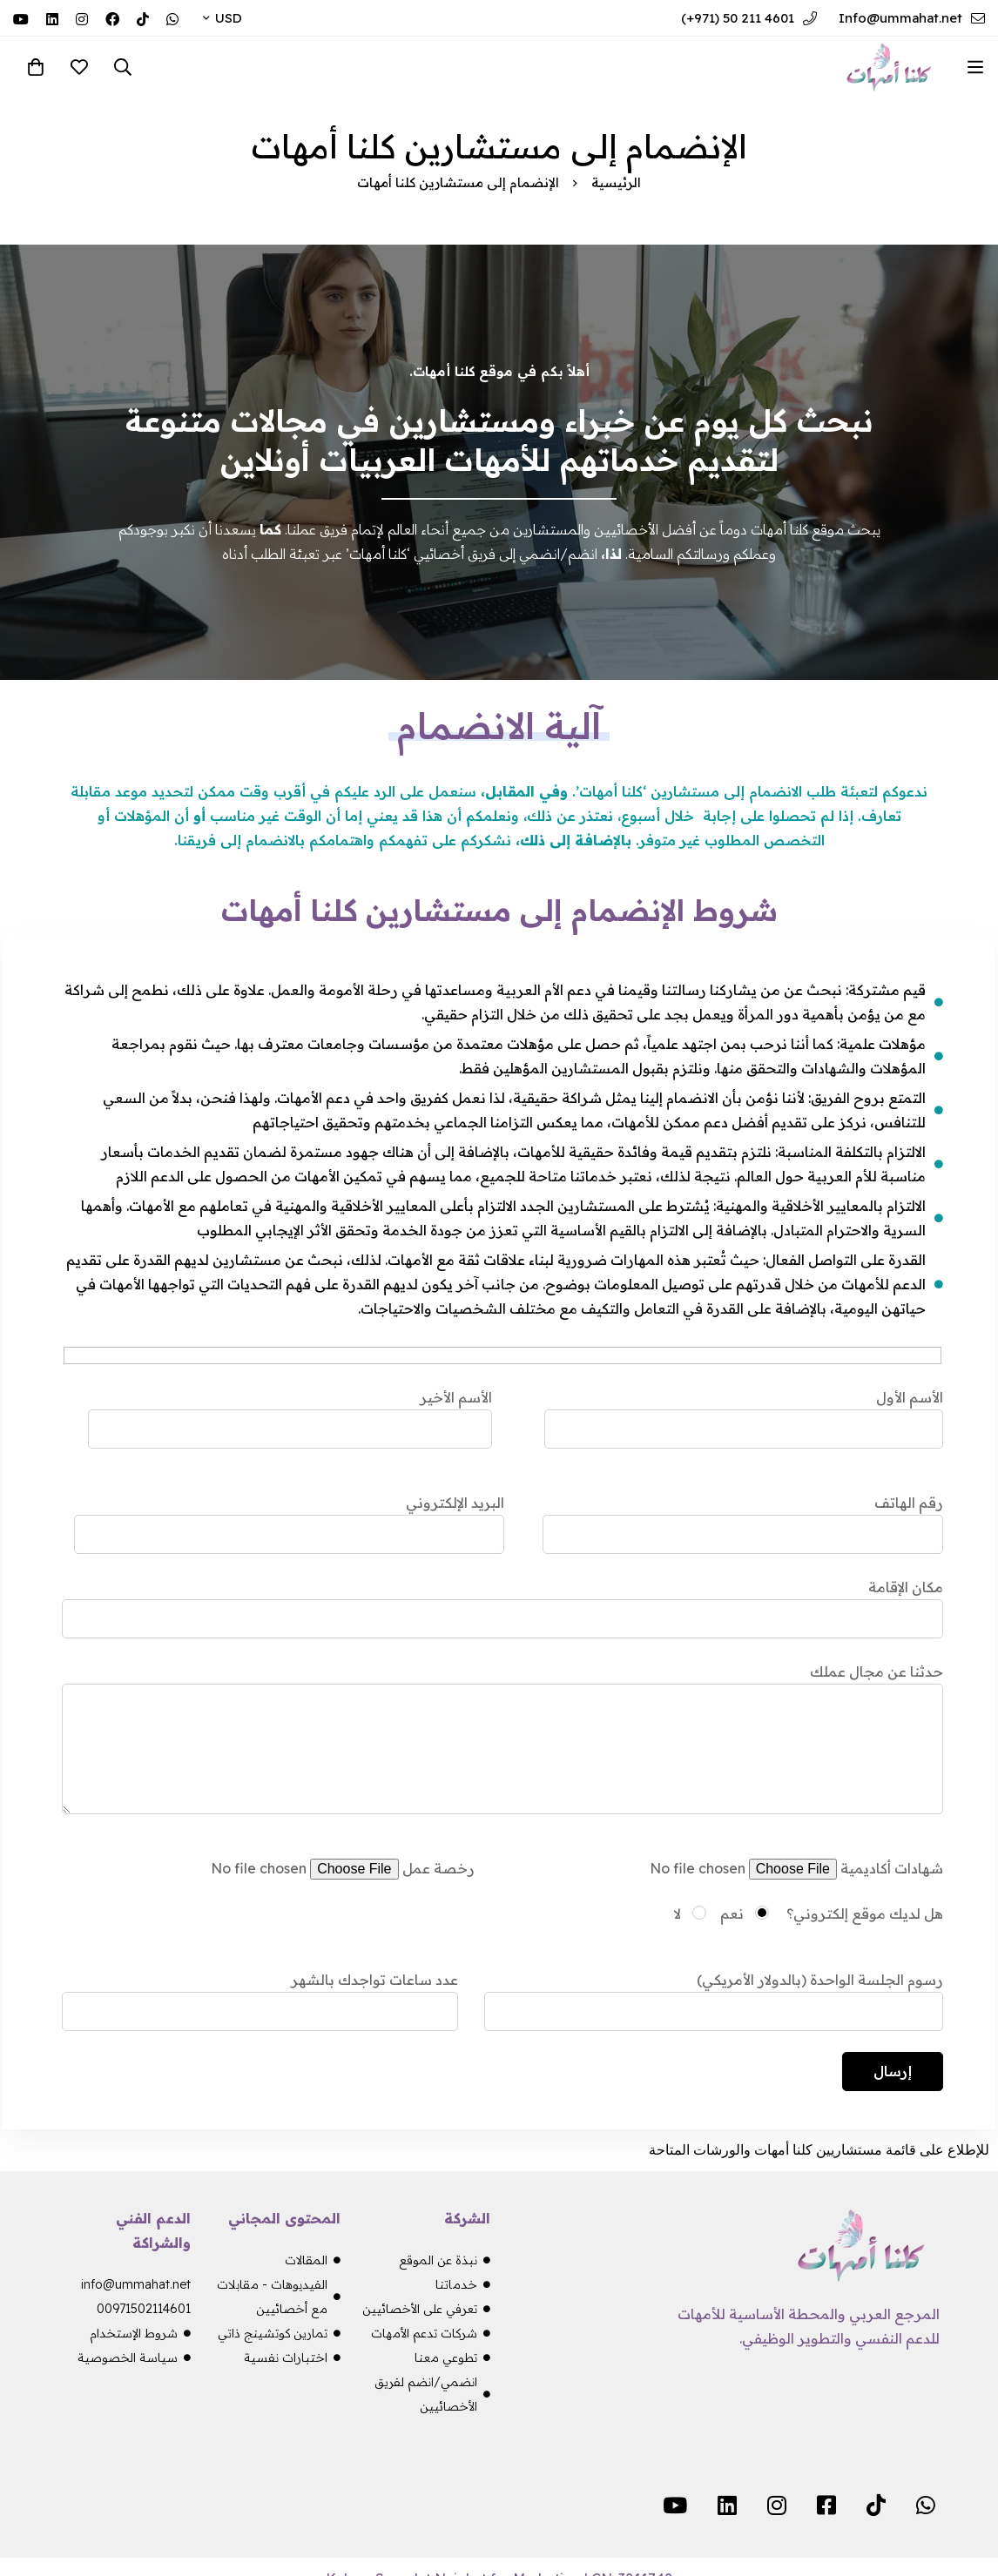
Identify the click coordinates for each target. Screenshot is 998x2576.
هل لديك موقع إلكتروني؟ (863, 1913)
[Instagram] (82, 17)
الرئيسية (616, 182)
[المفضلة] (79, 67)
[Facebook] (112, 17)
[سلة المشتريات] (35, 67)
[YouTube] (21, 17)
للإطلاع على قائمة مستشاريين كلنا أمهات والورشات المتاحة (819, 2150)
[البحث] (123, 67)
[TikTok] (143, 17)
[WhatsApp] (172, 17)
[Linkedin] (52, 17)
